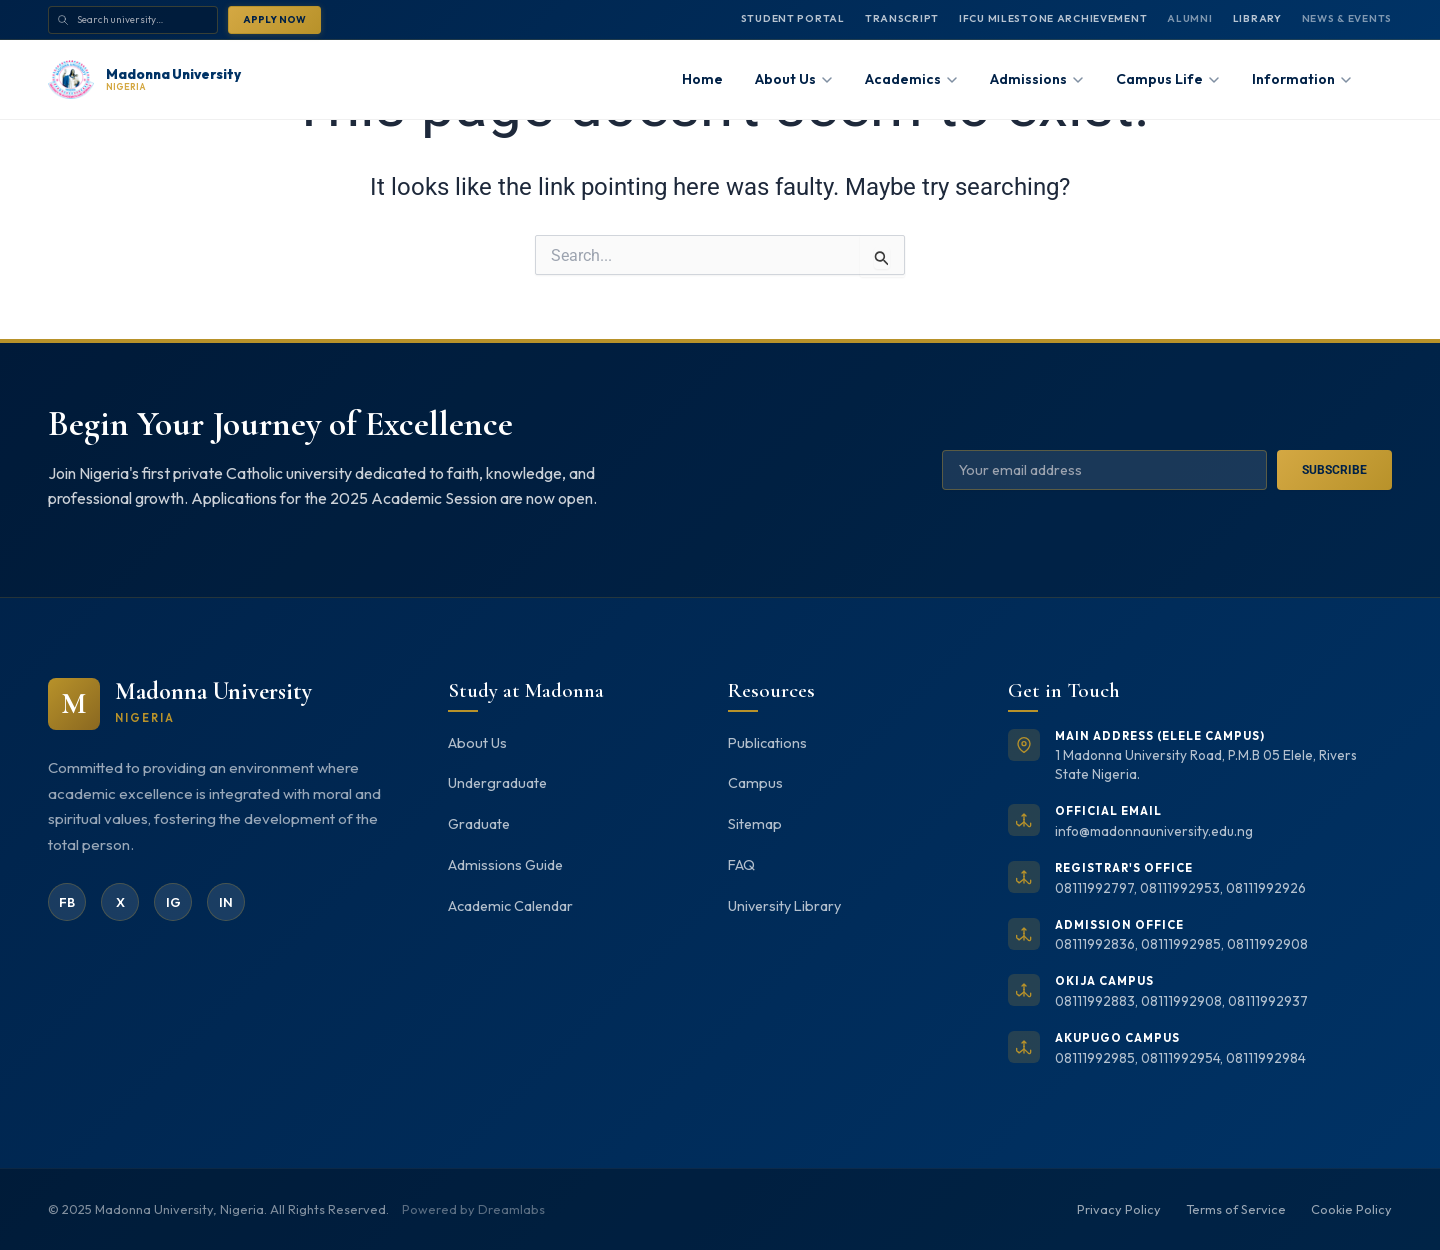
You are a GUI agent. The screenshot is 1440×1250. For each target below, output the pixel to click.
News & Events (1347, 18)
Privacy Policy (1119, 1209)
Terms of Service (1236, 1209)
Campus (755, 783)
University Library (784, 906)
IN (226, 902)
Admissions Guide (505, 865)
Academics (911, 79)
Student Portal (793, 18)
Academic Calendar (510, 906)
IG (173, 902)
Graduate (479, 824)
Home (702, 79)
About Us (477, 743)
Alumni (1189, 18)
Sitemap (755, 824)
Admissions (1037, 79)
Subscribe (1334, 470)
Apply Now (274, 19)
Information (1302, 79)
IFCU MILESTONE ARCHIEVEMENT (1053, 18)
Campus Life (1168, 79)
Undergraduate (497, 783)
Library (1257, 18)
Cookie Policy (1351, 1209)
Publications (767, 743)
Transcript (902, 18)
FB (67, 902)
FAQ (741, 865)
